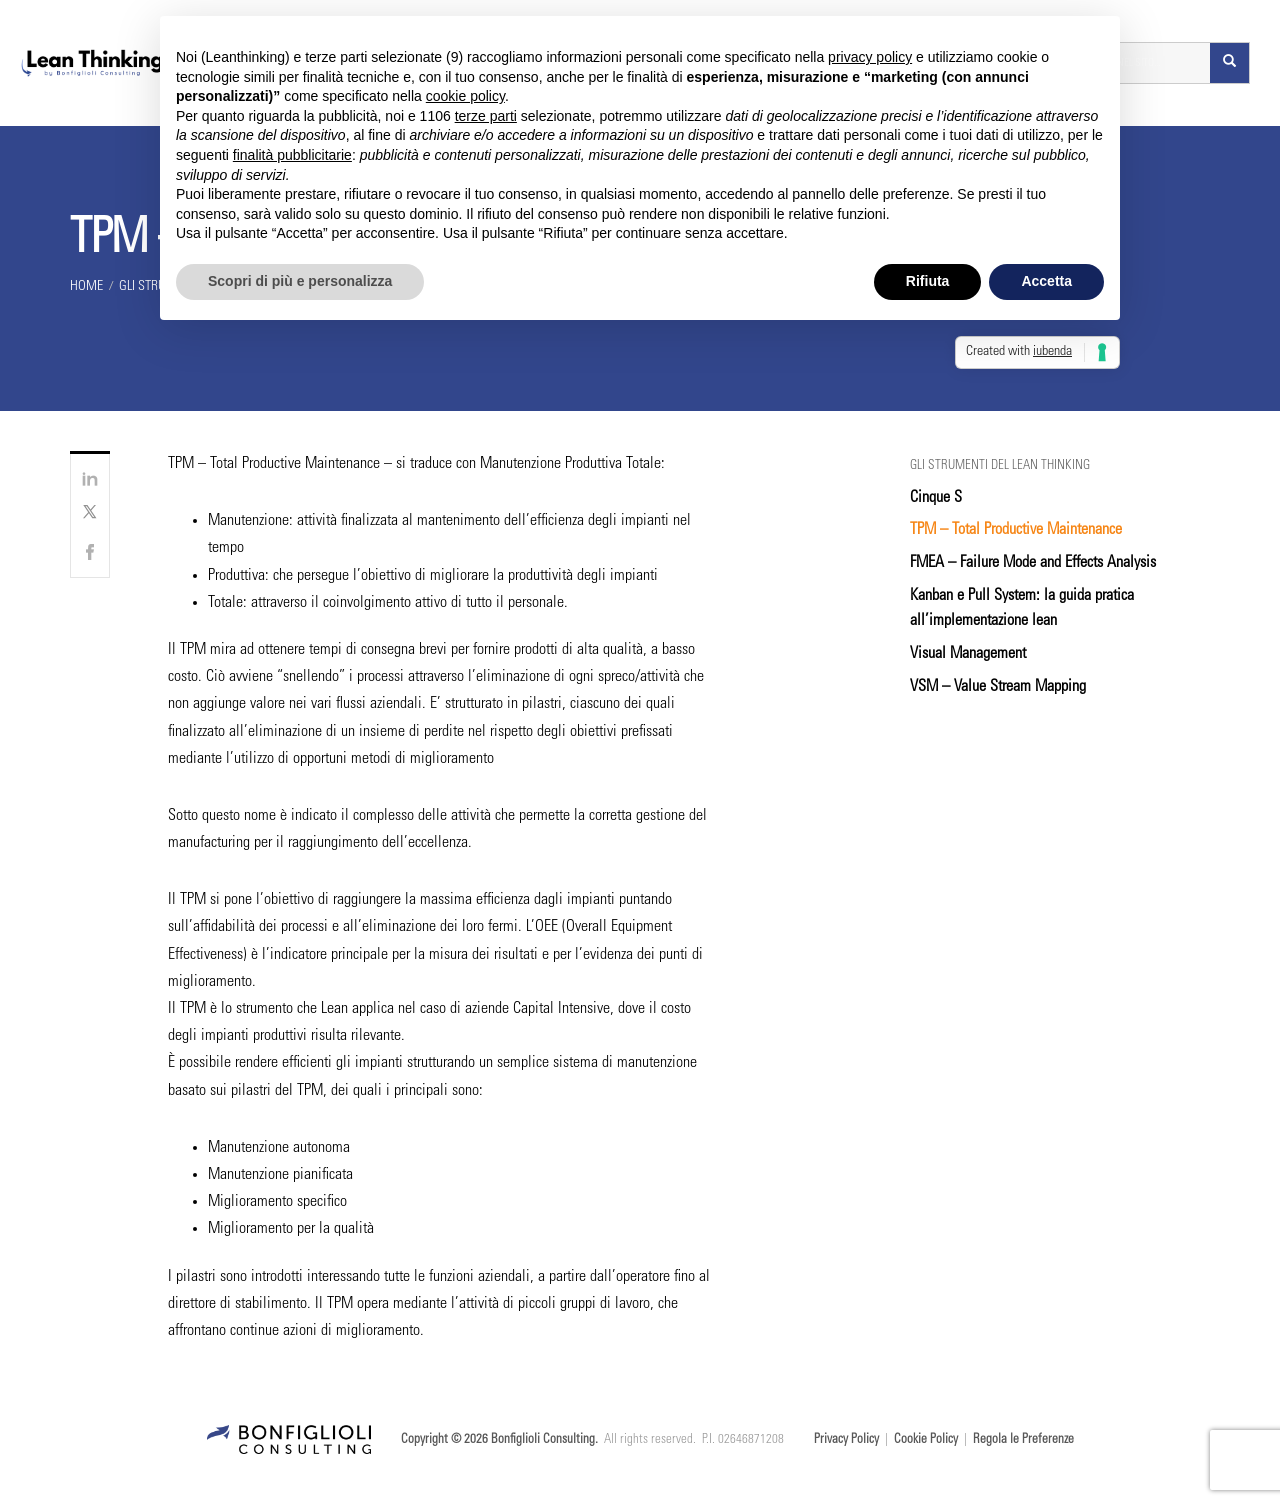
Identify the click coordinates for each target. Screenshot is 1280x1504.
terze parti (486, 116)
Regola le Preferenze (1023, 1440)
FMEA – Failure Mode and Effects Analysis (1033, 563)
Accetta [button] (1046, 281)
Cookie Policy (926, 1440)
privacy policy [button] (870, 57)
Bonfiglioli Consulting (543, 1440)
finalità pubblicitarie (292, 155)
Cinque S (936, 498)
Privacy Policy (846, 1440)
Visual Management (968, 654)
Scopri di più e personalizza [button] (300, 281)
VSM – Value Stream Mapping (998, 687)
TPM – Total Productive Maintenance (1016, 530)
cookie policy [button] (465, 96)
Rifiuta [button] (928, 281)
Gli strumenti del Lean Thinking (1000, 466)
